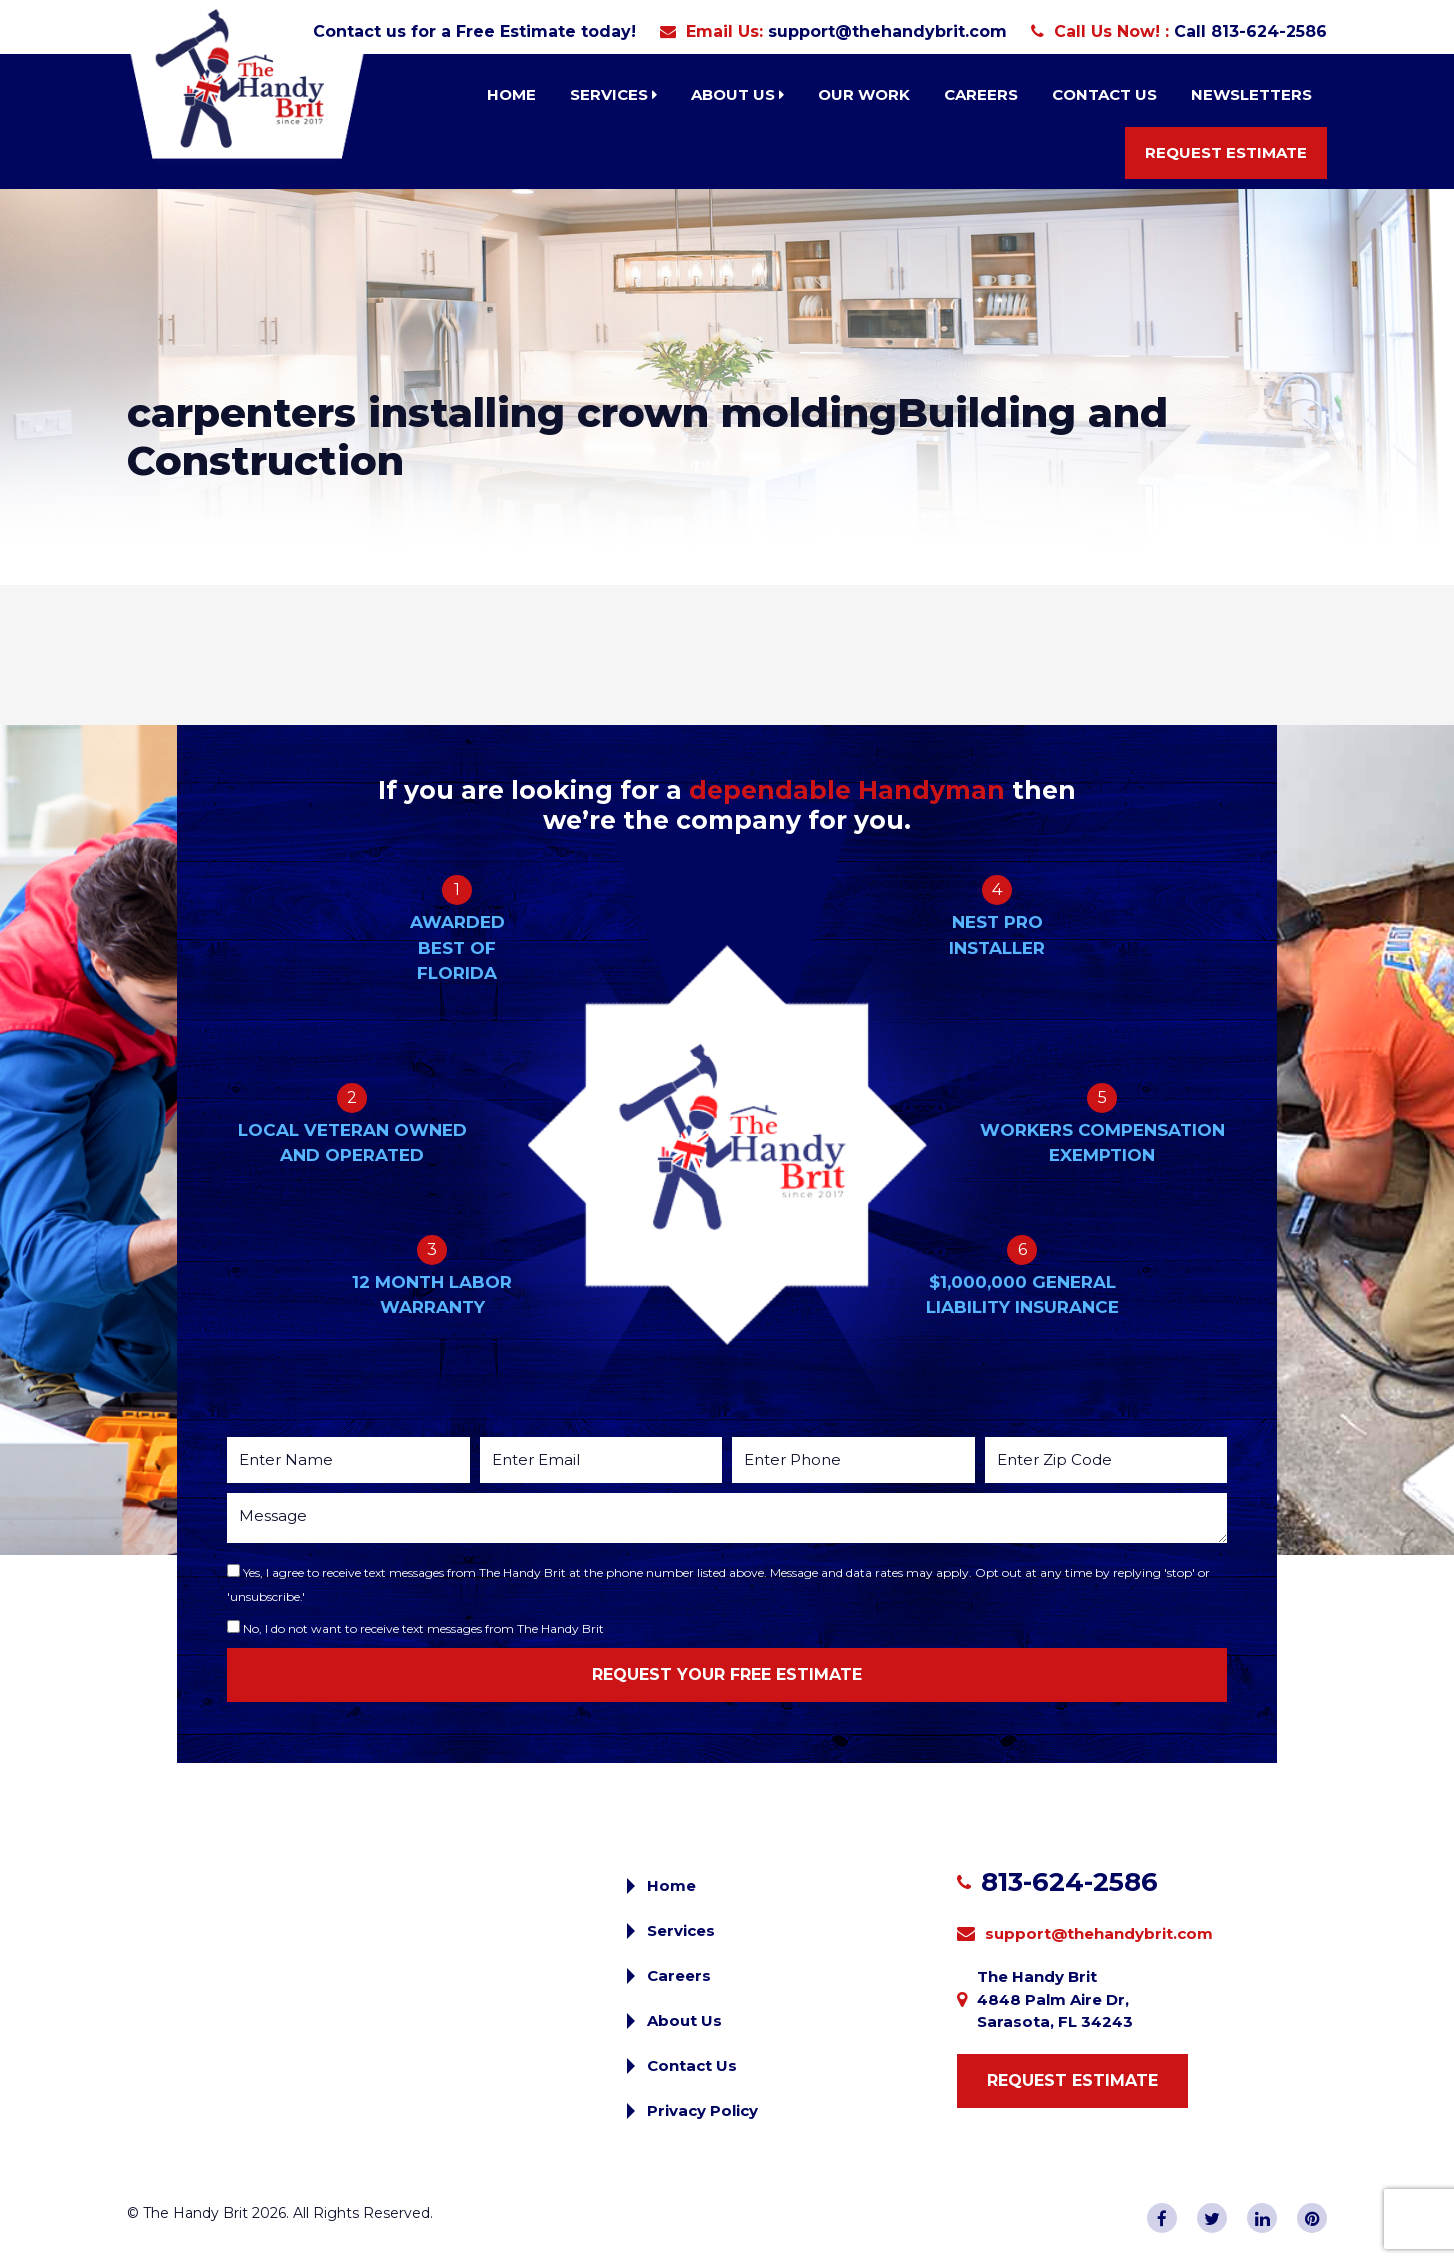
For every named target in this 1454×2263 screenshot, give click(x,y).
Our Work (864, 94)
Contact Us (1104, 94)
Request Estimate (1226, 152)
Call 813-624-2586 (1250, 31)
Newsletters (1251, 94)
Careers (981, 94)
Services (613, 94)
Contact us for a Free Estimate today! (474, 31)
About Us (737, 94)
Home (511, 94)
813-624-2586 (1069, 1882)
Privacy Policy (702, 2110)
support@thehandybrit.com (887, 31)
